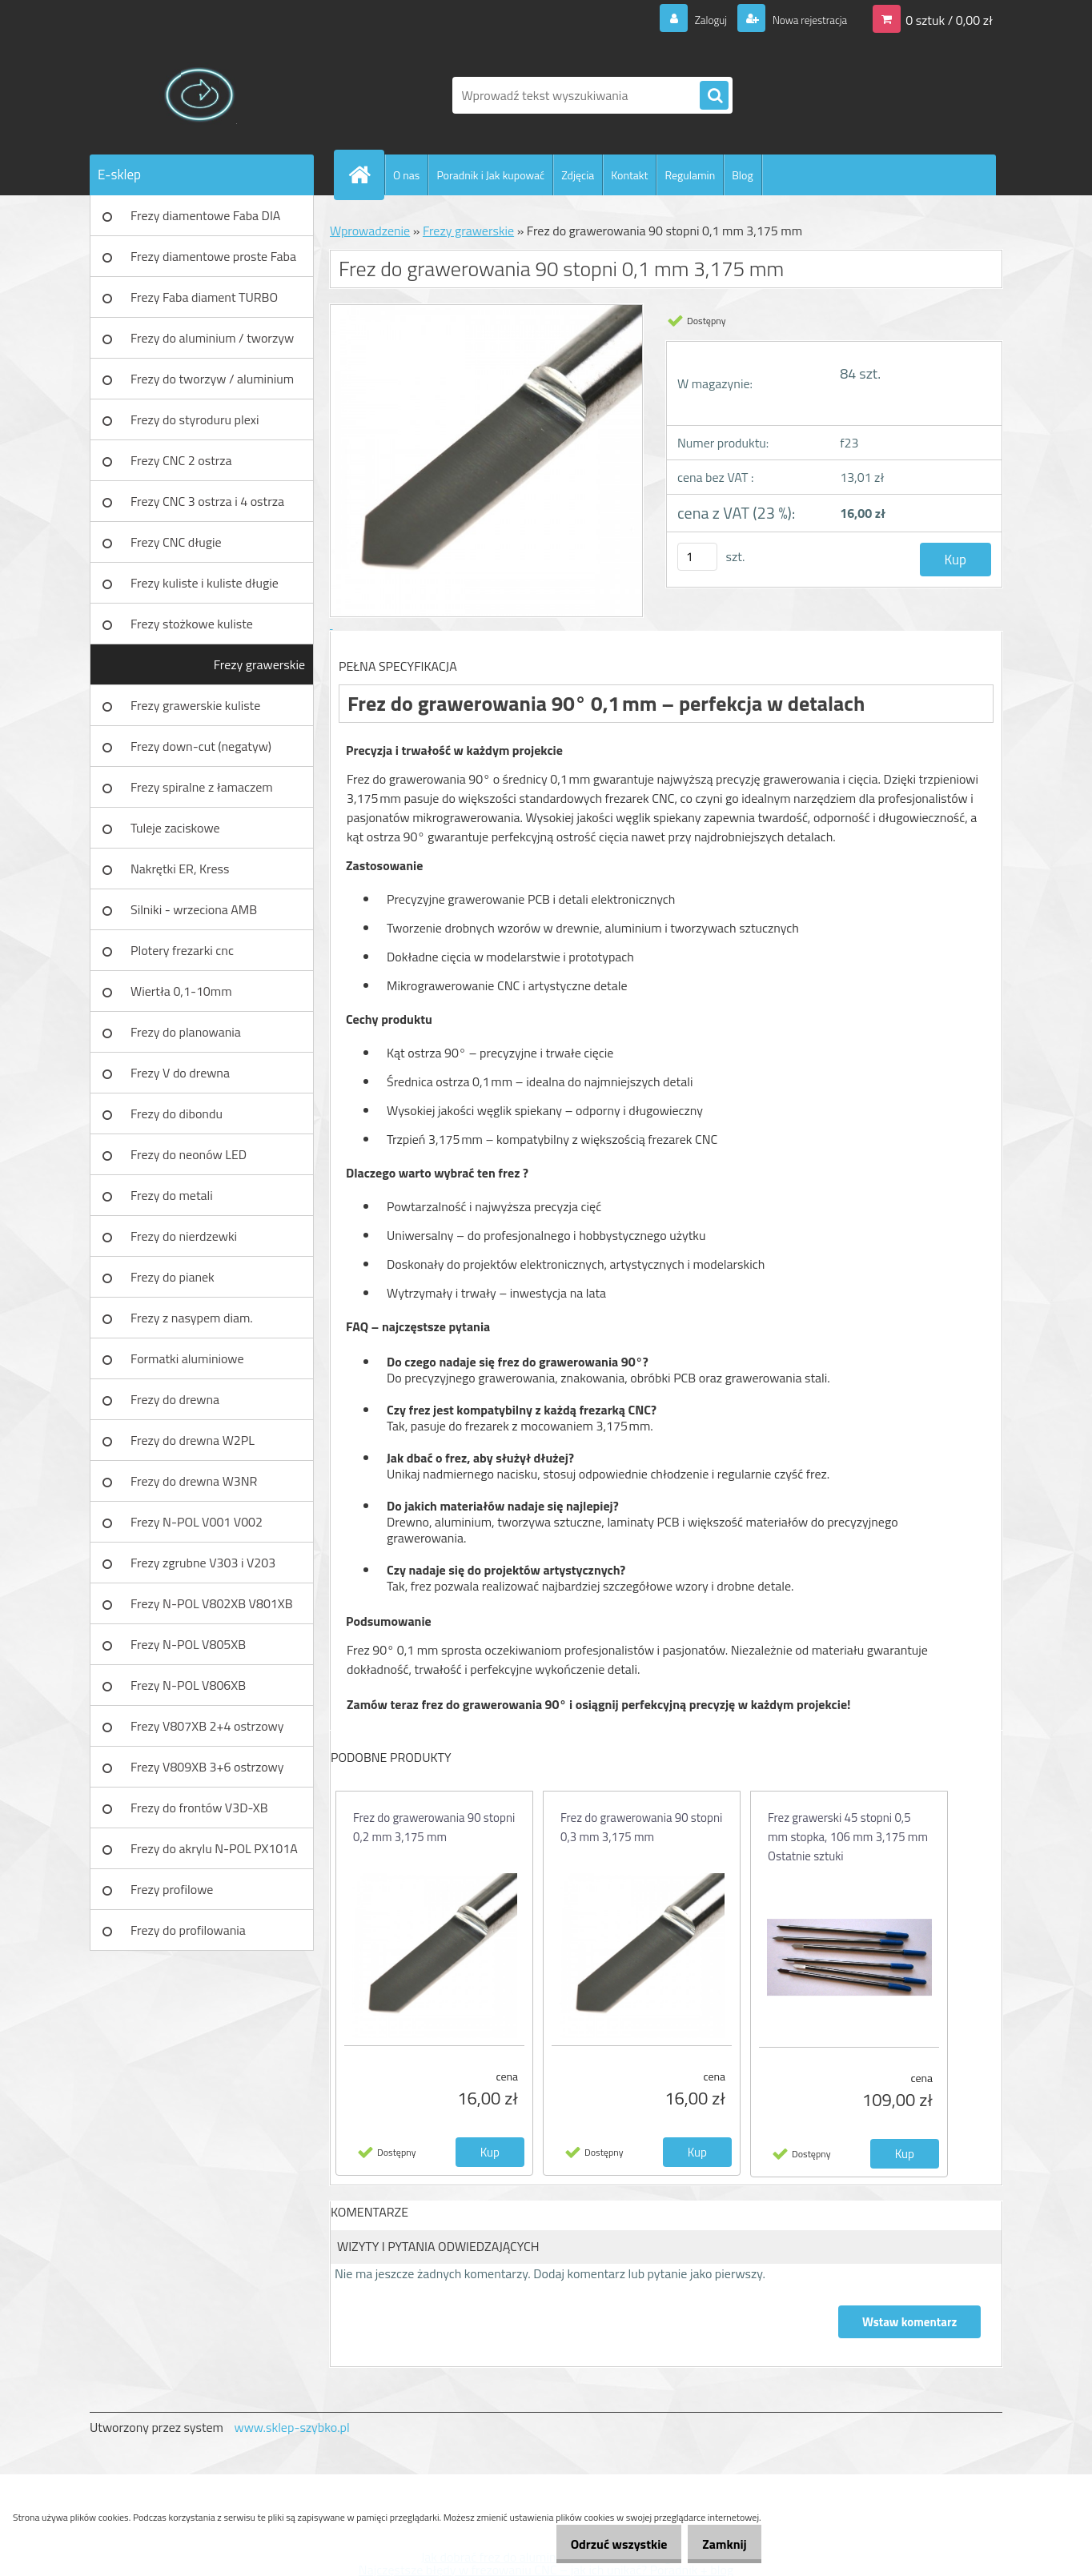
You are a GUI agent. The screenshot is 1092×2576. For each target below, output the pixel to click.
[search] (714, 96)
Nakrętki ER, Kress (179, 868)
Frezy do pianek (172, 1276)
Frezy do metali (171, 1195)
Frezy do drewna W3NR (193, 1481)
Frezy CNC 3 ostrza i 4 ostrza (207, 501)
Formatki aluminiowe (187, 1358)
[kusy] (697, 557)
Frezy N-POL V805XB (188, 1644)
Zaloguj (691, 19)
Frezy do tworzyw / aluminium (212, 378)
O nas (406, 175)
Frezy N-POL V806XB (188, 1685)
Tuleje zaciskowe (175, 827)
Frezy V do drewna (180, 1072)
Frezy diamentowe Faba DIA (205, 215)
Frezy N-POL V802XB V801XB (211, 1603)
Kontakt (629, 175)
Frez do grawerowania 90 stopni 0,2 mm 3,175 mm (434, 1827)
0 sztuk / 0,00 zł (949, 19)
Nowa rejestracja (801, 19)
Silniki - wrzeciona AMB (193, 909)
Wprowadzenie (370, 230)
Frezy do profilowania (188, 1930)
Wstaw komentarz (908, 2322)
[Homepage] (365, 174)
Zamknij (719, 2544)
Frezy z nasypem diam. (191, 1317)
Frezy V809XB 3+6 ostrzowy (207, 1766)
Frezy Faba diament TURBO (204, 297)
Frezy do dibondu (176, 1113)
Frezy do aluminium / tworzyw (212, 337)
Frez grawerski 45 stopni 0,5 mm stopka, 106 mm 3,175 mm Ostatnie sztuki (848, 1836)
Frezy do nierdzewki (183, 1236)
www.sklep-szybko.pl (291, 2427)
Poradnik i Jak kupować (490, 175)
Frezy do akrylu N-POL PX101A (214, 1848)
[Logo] (200, 95)
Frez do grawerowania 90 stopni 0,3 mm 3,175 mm (641, 1827)
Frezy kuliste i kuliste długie (204, 582)
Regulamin (689, 175)
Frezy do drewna (174, 1399)
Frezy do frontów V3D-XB (199, 1807)
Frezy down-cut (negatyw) (200, 746)
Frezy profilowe (171, 1889)
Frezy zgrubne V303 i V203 (202, 1562)
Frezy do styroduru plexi (194, 419)
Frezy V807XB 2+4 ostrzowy (207, 1725)
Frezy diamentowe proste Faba (213, 256)
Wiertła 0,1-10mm (181, 991)
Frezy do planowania (185, 1031)
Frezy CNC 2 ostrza (181, 460)
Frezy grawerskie (259, 664)
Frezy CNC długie (176, 542)
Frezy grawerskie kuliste (195, 705)
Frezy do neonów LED (188, 1154)
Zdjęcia (577, 175)
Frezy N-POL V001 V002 (196, 1521)
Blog (742, 175)
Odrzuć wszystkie (601, 2544)
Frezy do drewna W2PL (192, 1440)
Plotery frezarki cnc (182, 950)
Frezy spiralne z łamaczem (201, 786)
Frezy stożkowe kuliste (191, 623)
